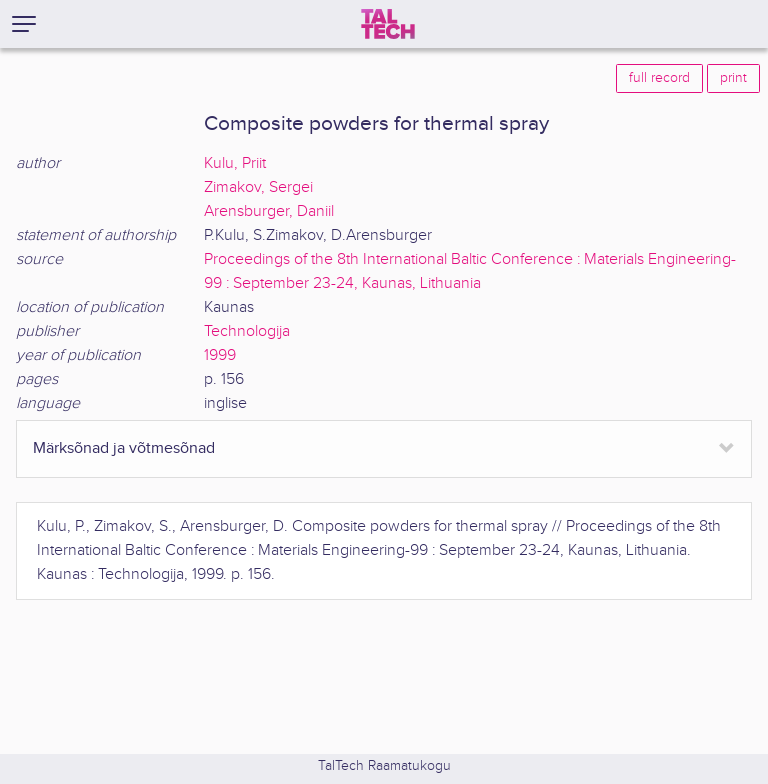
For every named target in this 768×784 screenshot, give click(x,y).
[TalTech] (388, 24)
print (733, 78)
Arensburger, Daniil (269, 211)
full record (659, 78)
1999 (220, 355)
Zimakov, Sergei (258, 187)
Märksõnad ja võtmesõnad (124, 448)
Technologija (247, 331)
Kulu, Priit (235, 163)
